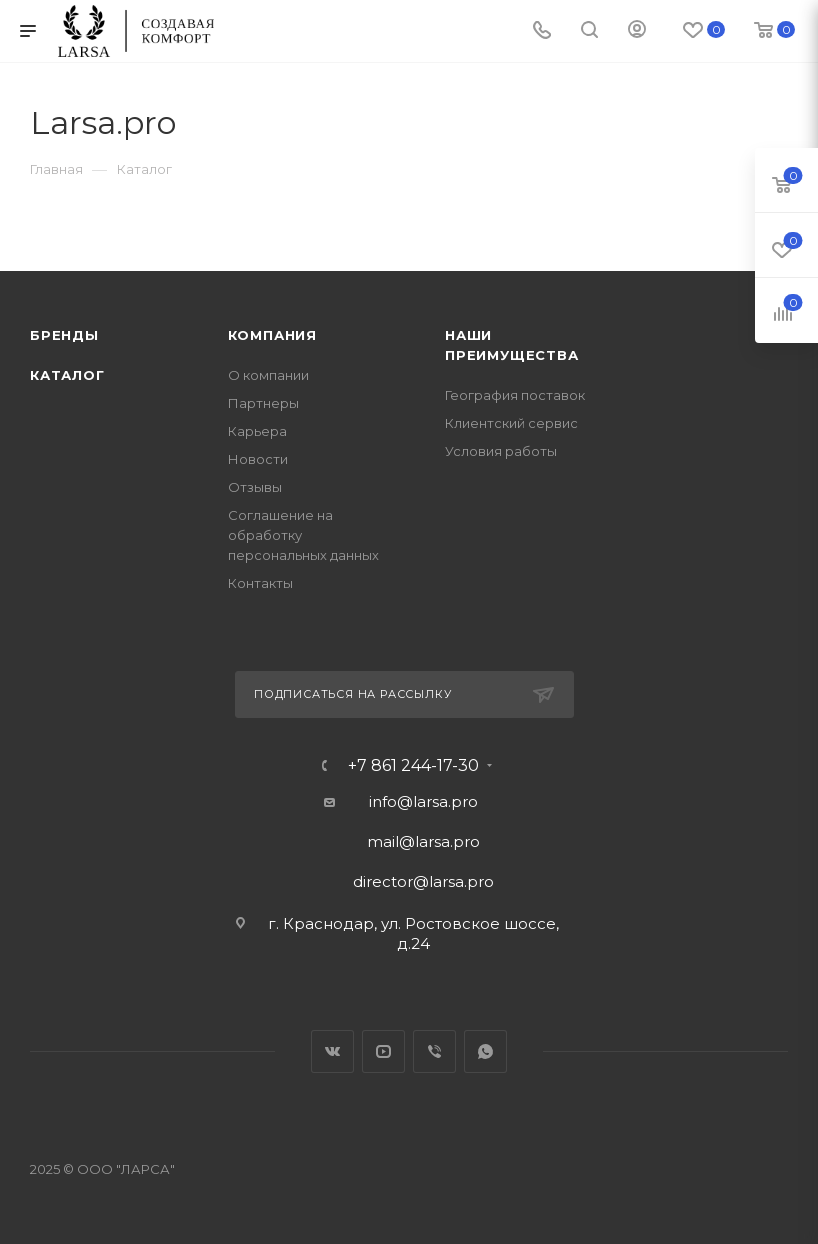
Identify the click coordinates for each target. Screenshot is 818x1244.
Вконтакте (332, 1051)
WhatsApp (485, 1051)
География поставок (515, 395)
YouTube (383, 1051)
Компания (272, 335)
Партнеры (263, 403)
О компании (268, 375)
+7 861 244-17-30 (413, 766)
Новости (258, 459)
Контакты (260, 583)
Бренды (64, 335)
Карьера (257, 431)
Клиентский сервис (511, 423)
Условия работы (501, 451)
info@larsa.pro (423, 801)
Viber (434, 1051)
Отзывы (255, 487)
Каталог (67, 375)
